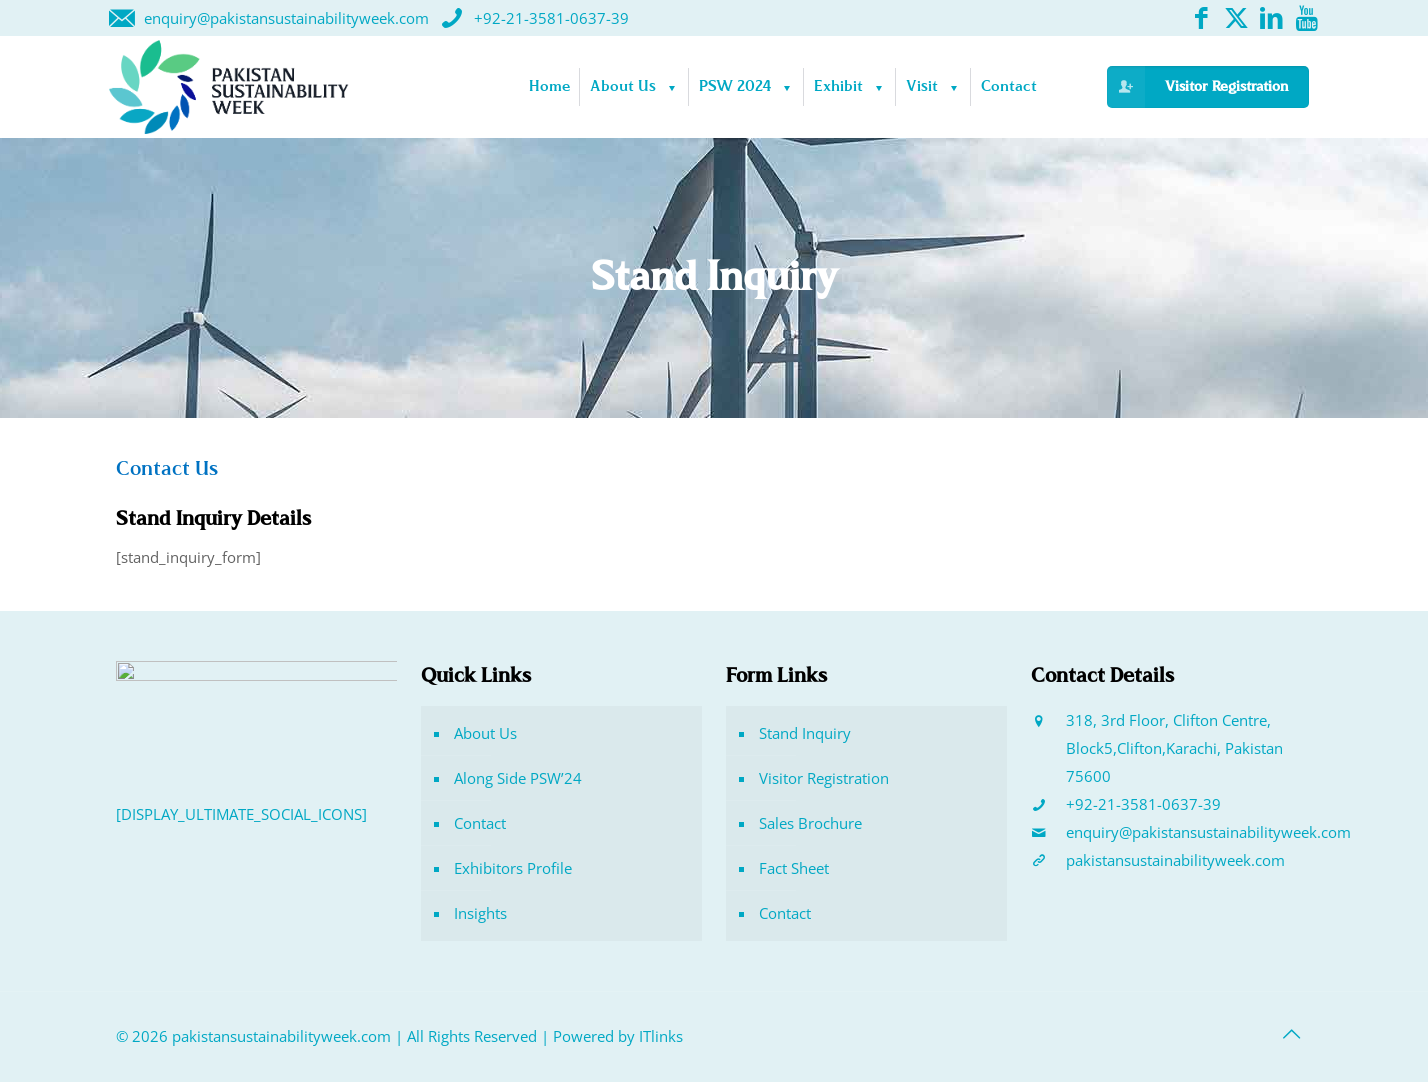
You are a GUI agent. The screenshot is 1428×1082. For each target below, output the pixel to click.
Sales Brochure (810, 823)
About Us (485, 733)
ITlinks (661, 1036)
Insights (480, 913)
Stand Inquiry (805, 733)
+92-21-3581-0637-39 (1143, 804)
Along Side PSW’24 (518, 778)
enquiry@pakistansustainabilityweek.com (1208, 832)
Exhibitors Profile (513, 868)
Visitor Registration (824, 778)
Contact (480, 823)
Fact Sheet (794, 868)
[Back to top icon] (1291, 1034)
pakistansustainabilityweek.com (1175, 860)
